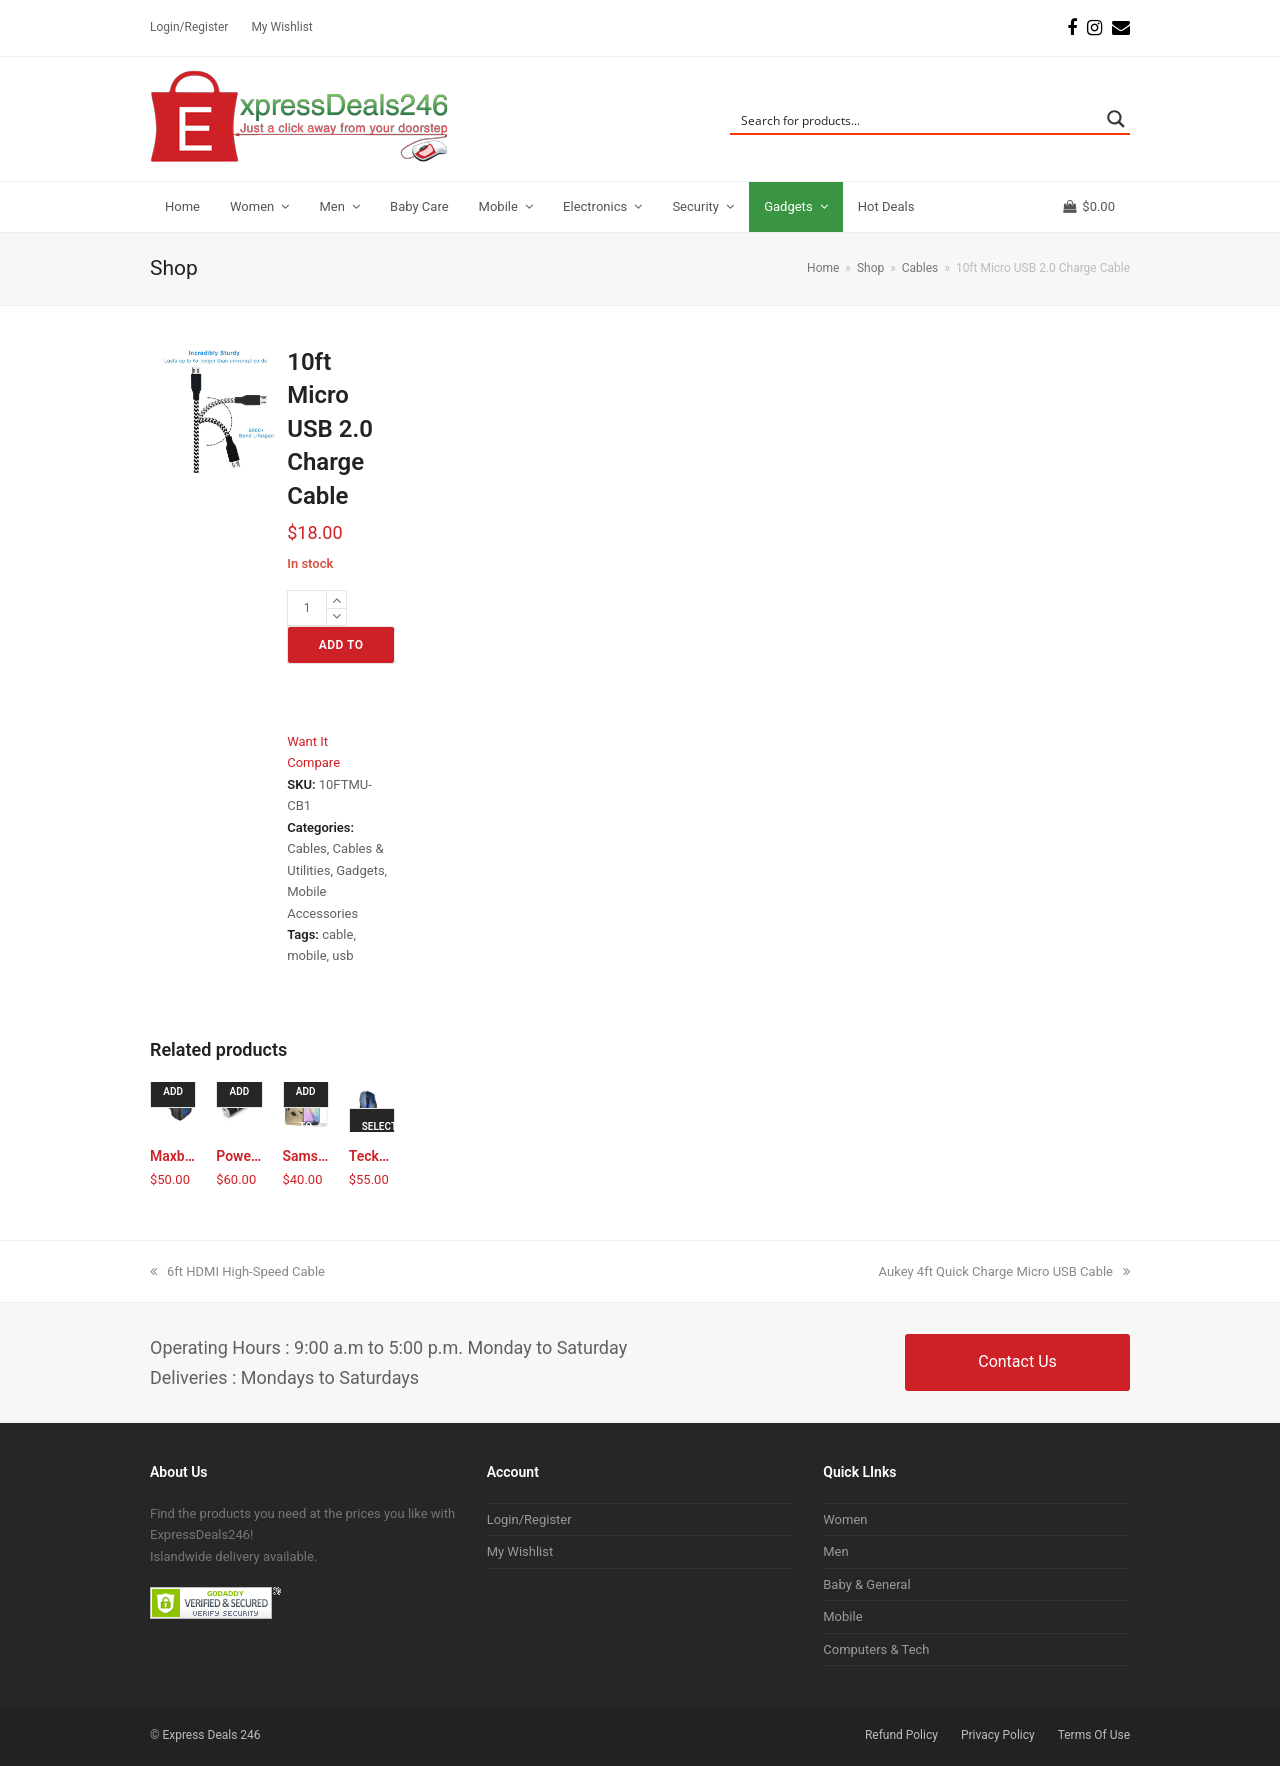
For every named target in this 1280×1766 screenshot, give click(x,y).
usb (342, 955)
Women (845, 1519)
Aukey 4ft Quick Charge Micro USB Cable (1004, 1271)
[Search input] (917, 119)
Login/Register (529, 1519)
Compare (313, 762)
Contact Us (1017, 1361)
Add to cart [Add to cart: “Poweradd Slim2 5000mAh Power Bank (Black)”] (241, 1097)
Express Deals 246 (211, 1735)
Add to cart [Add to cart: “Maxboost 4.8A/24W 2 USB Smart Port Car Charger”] (175, 1097)
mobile (306, 955)
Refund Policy (901, 1735)
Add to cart (341, 651)
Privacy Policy (998, 1735)
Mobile (842, 1616)
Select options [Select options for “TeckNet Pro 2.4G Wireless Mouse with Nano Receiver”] (378, 1132)
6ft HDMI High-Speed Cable (237, 1271)
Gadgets (360, 870)
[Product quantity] (307, 608)
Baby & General (866, 1584)
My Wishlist (520, 1551)
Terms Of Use (1094, 1735)
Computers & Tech (876, 1649)
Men (835, 1551)
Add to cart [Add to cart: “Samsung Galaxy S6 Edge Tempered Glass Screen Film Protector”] (308, 1097)
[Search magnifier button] (1116, 119)
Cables (307, 848)
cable (337, 934)
